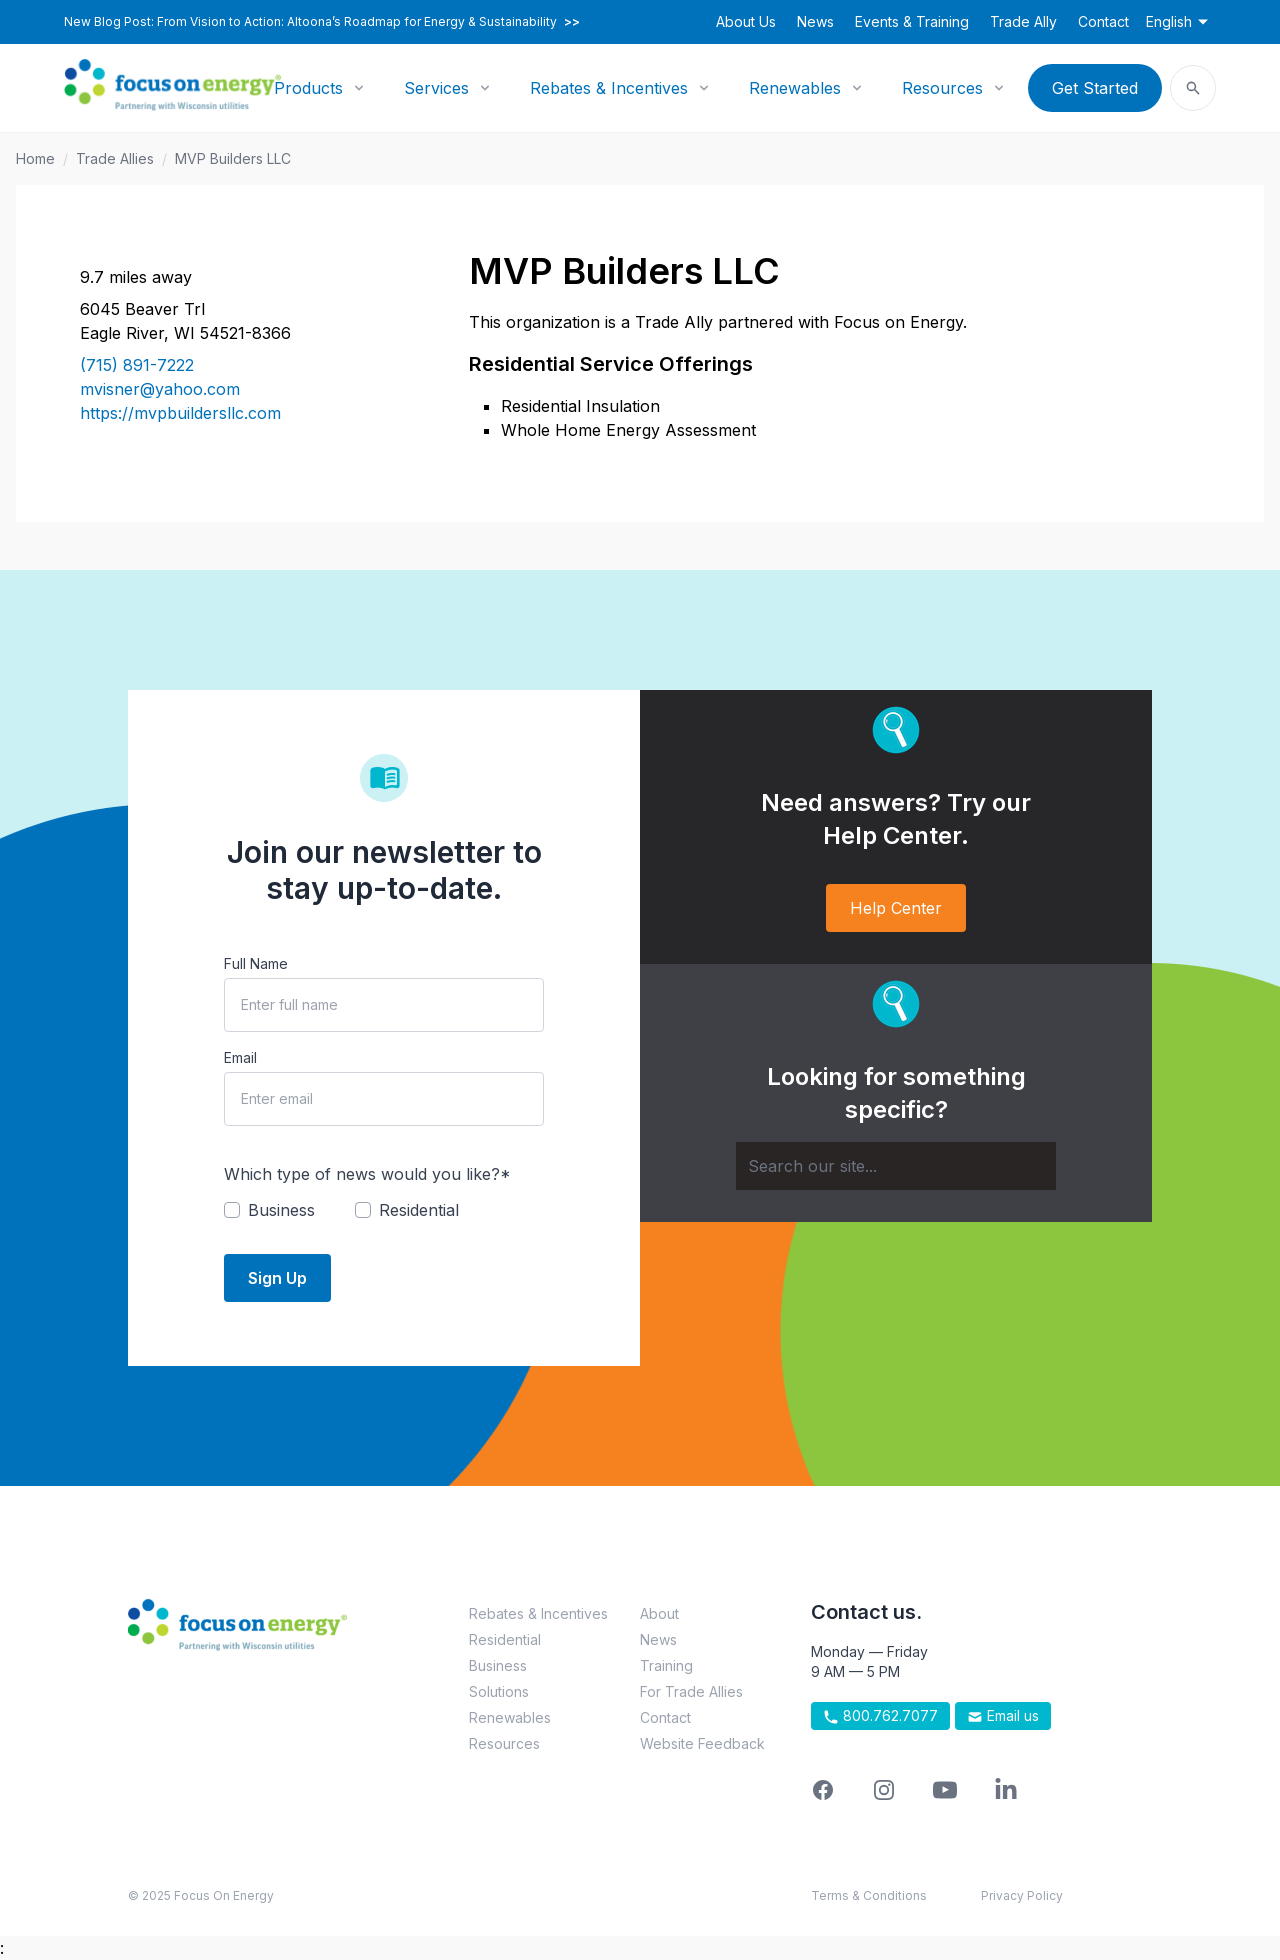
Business (498, 1665)
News (815, 21)
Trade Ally (1023, 21)
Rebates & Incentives (609, 88)
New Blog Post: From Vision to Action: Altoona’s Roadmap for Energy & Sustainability (322, 22)
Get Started (1095, 88)
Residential (505, 1639)
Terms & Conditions (869, 1895)
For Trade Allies (691, 1691)
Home (35, 158)
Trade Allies (115, 158)
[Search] (896, 1166)
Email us (1003, 1716)
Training (666, 1665)
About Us (746, 21)
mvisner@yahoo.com (160, 389)
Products (308, 88)
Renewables (795, 88)
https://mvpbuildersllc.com (180, 413)
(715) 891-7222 (137, 365)
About (659, 1613)
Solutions (499, 1691)
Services (436, 88)
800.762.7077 (880, 1716)
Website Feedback (702, 1743)
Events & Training (912, 21)
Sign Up (277, 1278)
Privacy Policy (1022, 1895)
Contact (1103, 21)
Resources (942, 88)
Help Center (896, 908)
